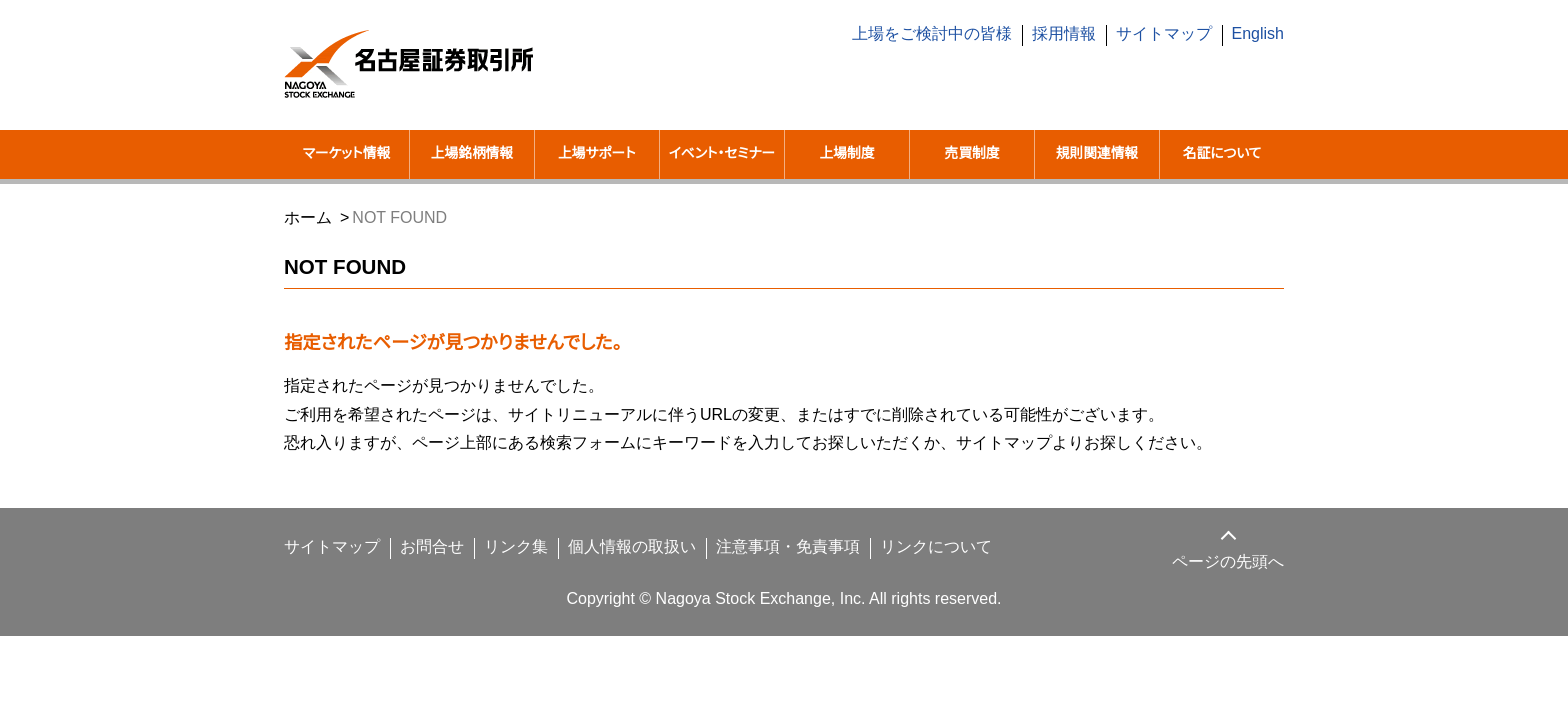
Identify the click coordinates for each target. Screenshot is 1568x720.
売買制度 (972, 154)
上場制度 (847, 154)
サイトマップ (1169, 34)
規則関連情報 (1097, 154)
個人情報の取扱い (609, 572)
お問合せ (418, 572)
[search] (1134, 89)
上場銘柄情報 (472, 154)
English (1257, 34)
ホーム (307, 242)
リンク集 (497, 572)
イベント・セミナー (721, 166)
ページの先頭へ (1229, 587)
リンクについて (898, 572)
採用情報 (1076, 34)
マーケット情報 (346, 154)
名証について (1222, 154)
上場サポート (596, 154)
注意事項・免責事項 (760, 572)
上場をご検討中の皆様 (946, 34)
